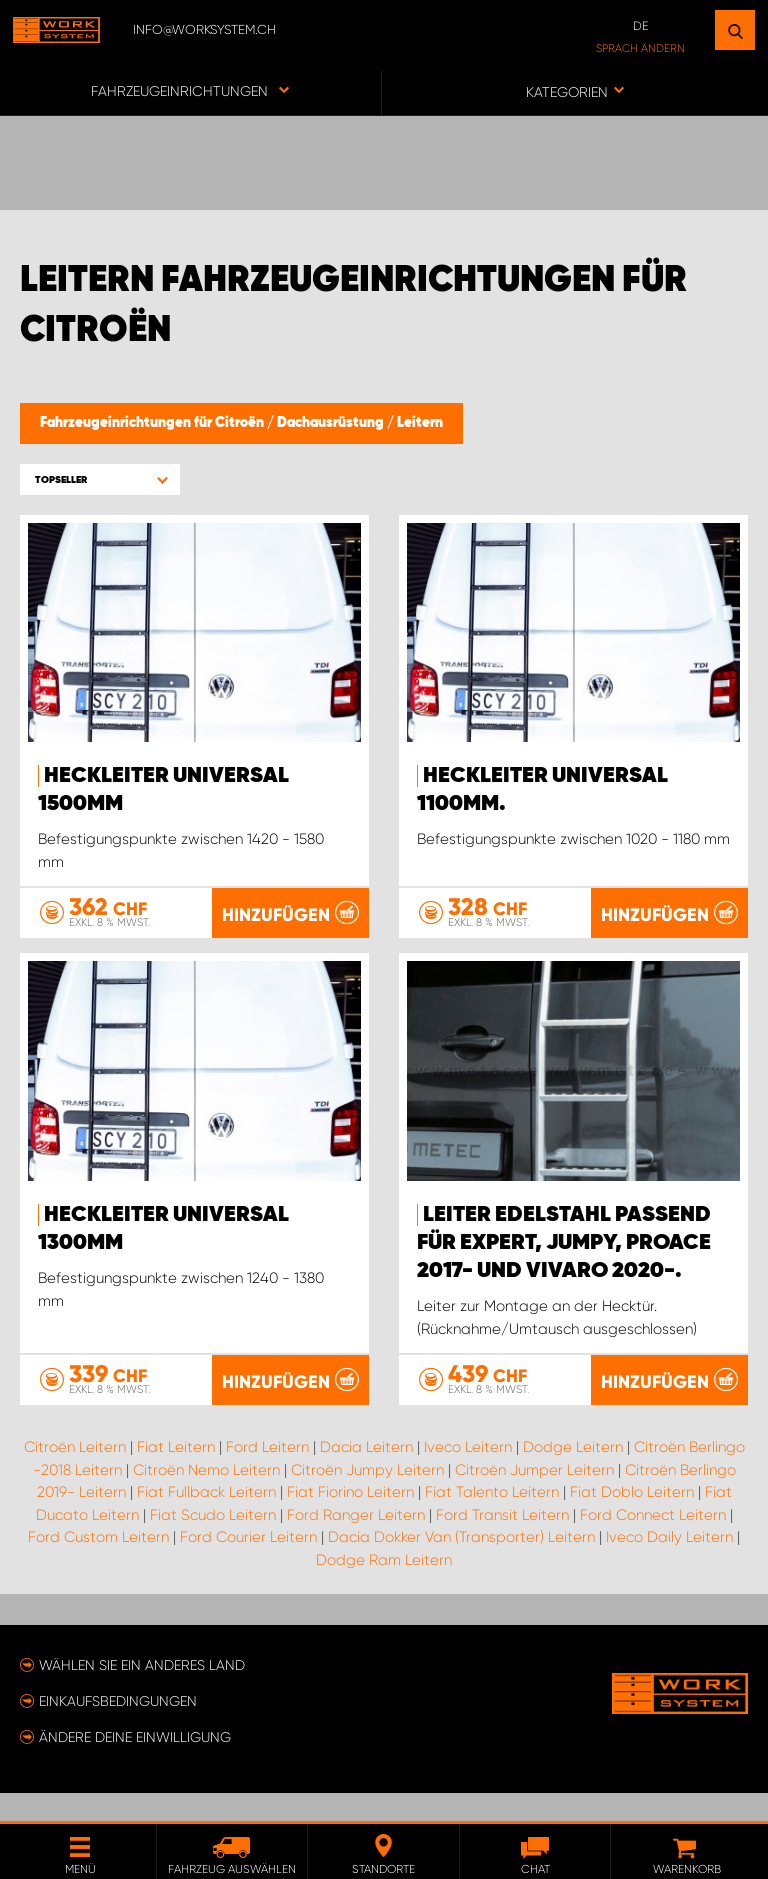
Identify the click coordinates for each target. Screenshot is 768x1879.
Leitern (420, 423)
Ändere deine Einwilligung (135, 1765)
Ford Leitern (267, 1476)
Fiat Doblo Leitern (632, 1521)
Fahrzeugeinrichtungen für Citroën (153, 423)
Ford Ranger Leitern (356, 1543)
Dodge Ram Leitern (384, 1588)
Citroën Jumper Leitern (534, 1498)
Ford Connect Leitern (653, 1543)
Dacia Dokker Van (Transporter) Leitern (461, 1566)
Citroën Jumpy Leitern (367, 1498)
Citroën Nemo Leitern (206, 1498)
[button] (100, 479)
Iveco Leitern (468, 1476)
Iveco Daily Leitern (669, 1566)
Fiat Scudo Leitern (213, 1543)
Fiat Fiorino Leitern (350, 1521)
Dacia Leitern (366, 1476)
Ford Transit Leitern (502, 1543)
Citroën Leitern (75, 1476)
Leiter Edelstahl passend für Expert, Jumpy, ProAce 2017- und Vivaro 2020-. (564, 1271)
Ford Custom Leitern (98, 1566)
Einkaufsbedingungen (118, 1729)
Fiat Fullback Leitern (206, 1521)
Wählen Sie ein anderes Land (142, 1693)
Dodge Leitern (573, 1476)
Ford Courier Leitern (248, 1566)
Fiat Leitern (176, 1476)
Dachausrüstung (332, 423)
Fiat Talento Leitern (492, 1521)
